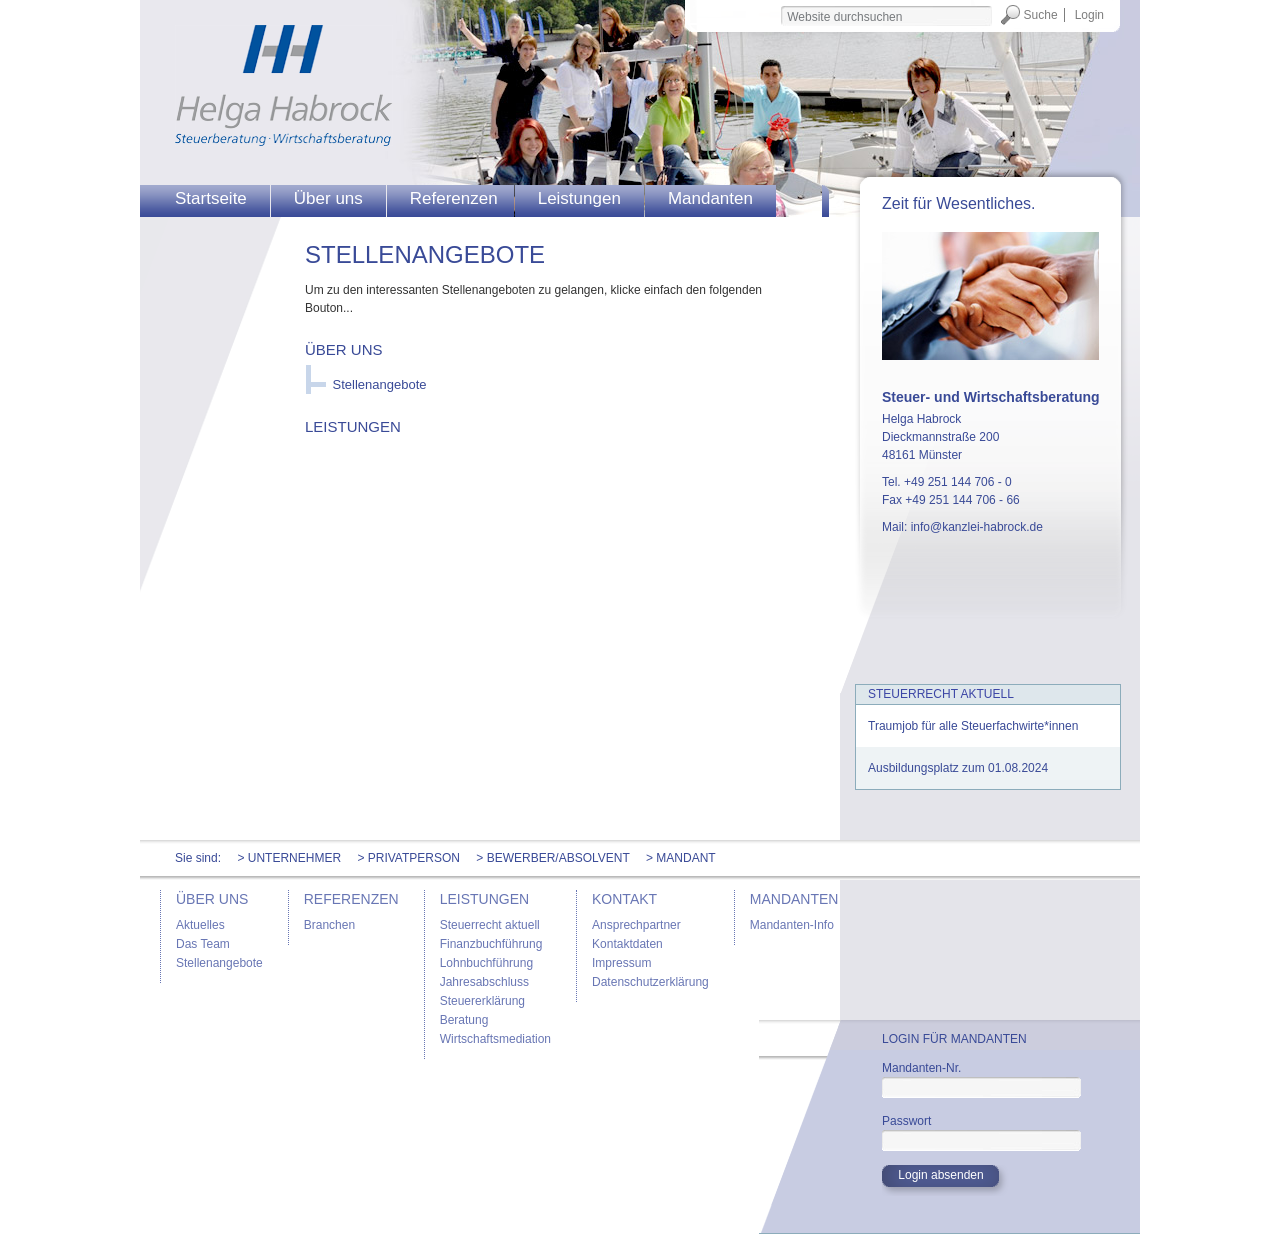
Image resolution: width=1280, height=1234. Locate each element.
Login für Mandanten (954, 1039)
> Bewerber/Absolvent (552, 858)
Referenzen (454, 198)
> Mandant (681, 858)
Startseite (211, 198)
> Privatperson (408, 858)
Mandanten (710, 198)
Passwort (906, 1121)
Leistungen (579, 198)
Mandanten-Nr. (921, 1068)
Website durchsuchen (779, 4)
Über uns (328, 198)
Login (1089, 15)
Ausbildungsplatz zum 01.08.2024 (958, 768)
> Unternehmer (289, 858)
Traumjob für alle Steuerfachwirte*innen (973, 726)
